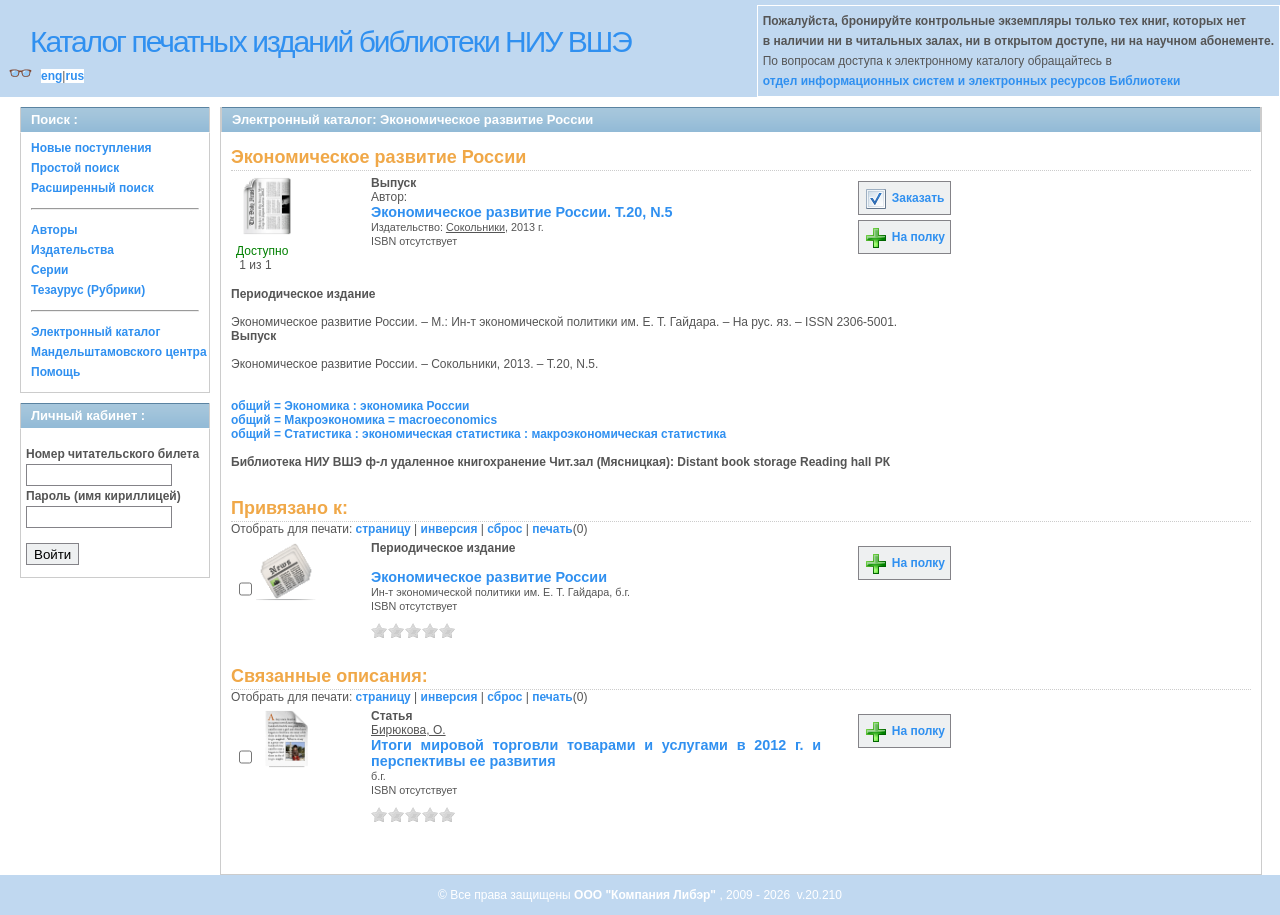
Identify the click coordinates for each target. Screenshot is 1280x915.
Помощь (55, 372)
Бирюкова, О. (408, 730)
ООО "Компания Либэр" (646, 895)
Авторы (54, 230)
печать (552, 529)
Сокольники (475, 227)
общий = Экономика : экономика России (350, 406)
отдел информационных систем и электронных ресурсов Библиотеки (972, 81)
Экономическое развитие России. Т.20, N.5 (522, 212)
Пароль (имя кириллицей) (103, 496)
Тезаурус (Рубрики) (88, 290)
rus (74, 76)
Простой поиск (75, 168)
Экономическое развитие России (489, 577)
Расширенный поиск (92, 188)
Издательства (72, 250)
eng (51, 76)
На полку (904, 237)
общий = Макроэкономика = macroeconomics (364, 420)
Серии (49, 270)
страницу (383, 529)
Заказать (904, 198)
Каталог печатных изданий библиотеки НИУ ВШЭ (330, 41)
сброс (504, 529)
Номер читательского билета (112, 454)
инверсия (449, 529)
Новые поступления (91, 148)
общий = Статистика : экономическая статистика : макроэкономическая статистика (478, 434)
